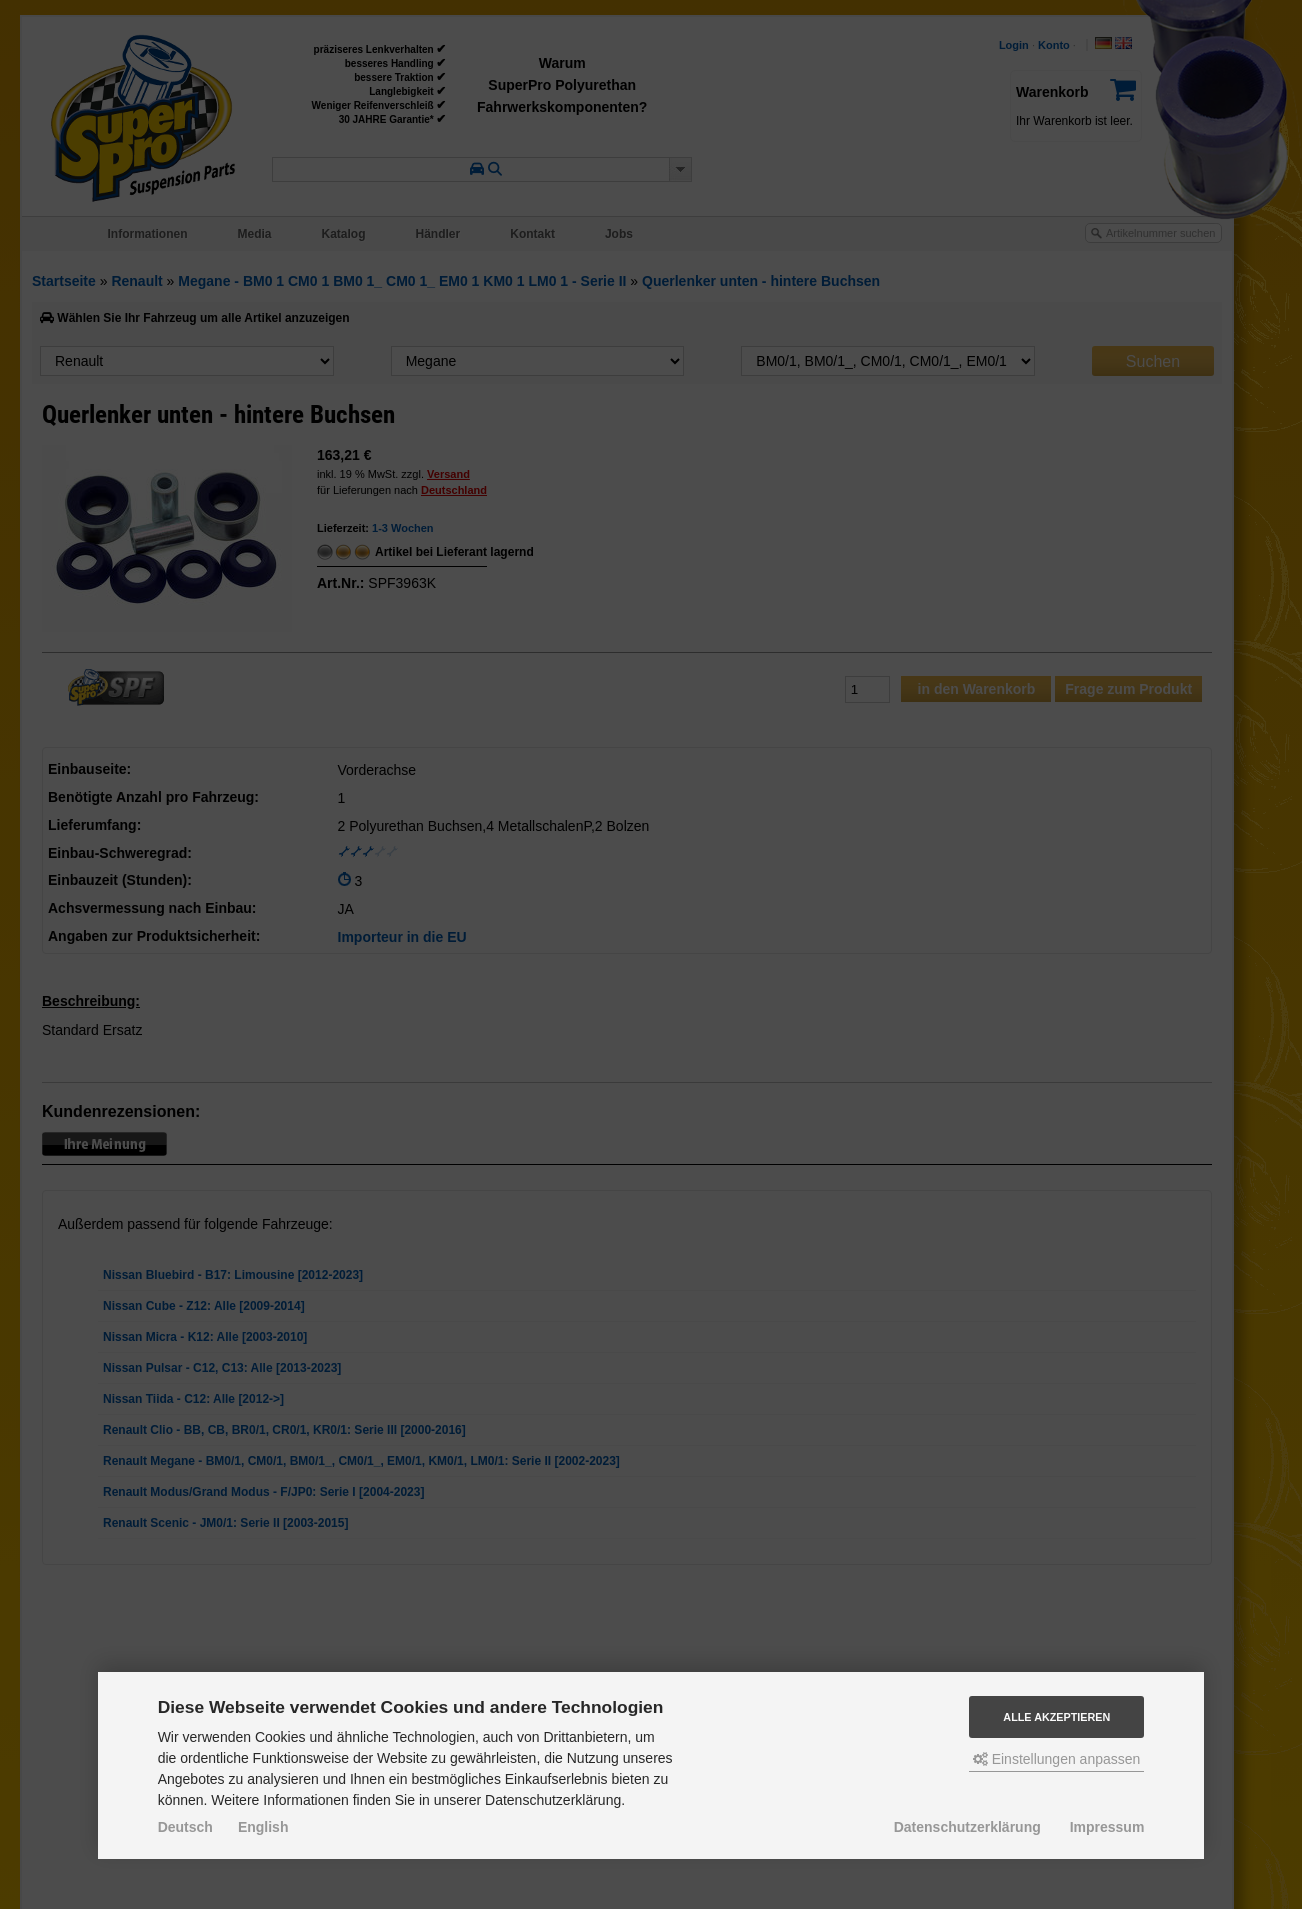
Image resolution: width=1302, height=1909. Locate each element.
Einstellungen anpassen (1057, 1759)
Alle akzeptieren (1056, 1717)
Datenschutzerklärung (967, 1827)
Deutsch (185, 1827)
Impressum (1107, 1827)
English (263, 1827)
